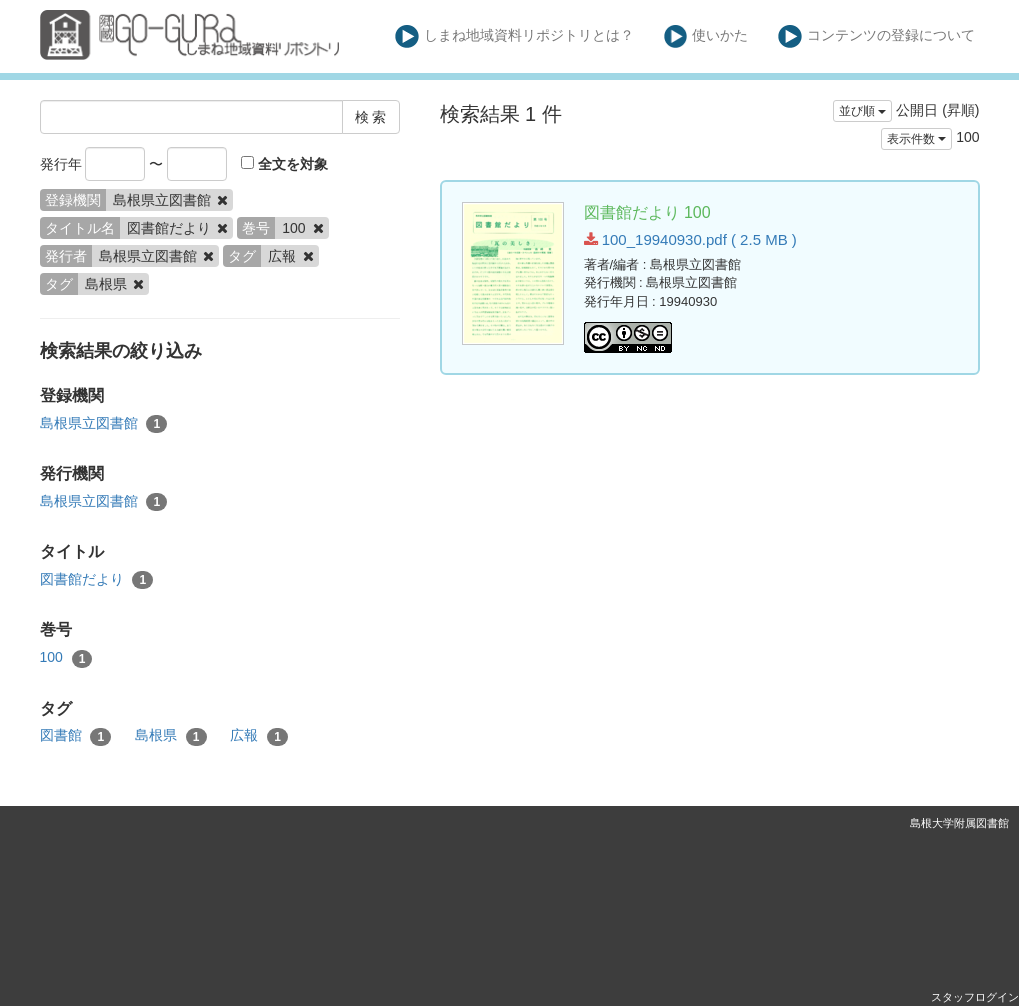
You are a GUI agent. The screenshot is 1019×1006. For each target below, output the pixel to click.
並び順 (862, 111)
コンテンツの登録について (876, 36)
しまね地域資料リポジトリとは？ (514, 36)
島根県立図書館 (104, 424)
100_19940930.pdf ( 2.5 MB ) (690, 239)
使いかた (706, 36)
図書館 (76, 736)
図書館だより (97, 580)
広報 (259, 736)
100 (66, 658)
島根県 (171, 736)
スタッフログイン (975, 997)
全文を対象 (284, 164)
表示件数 (916, 139)
